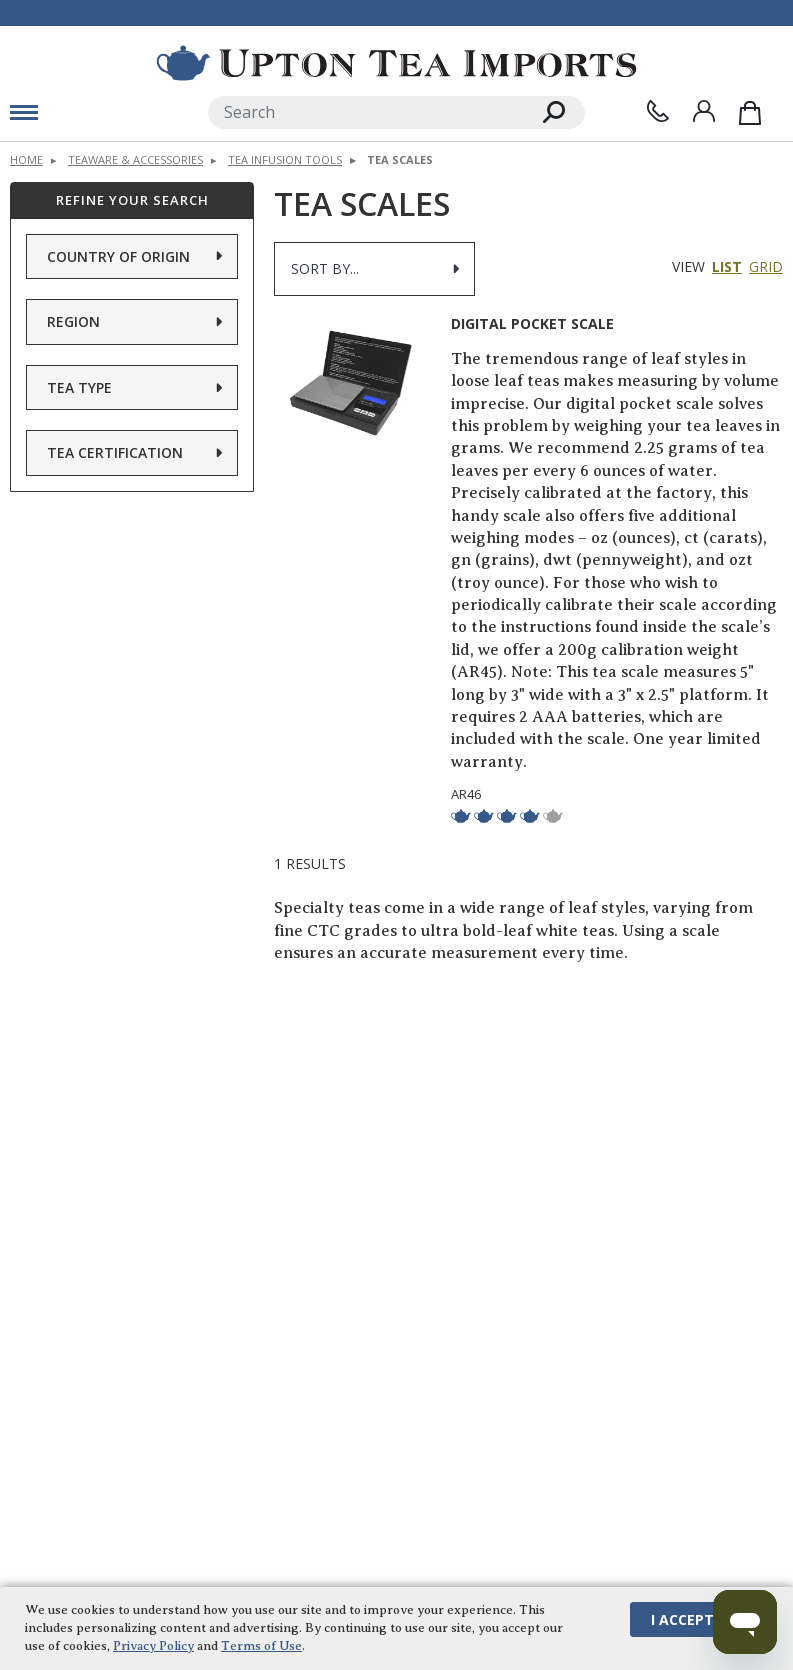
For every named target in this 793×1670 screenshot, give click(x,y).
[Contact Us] (658, 111)
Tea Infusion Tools (285, 159)
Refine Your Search (132, 200)
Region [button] (73, 321)
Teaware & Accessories (135, 159)
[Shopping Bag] (750, 112)
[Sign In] (704, 111)
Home (26, 159)
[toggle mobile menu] (99, 112)
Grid (766, 266)
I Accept (682, 1618)
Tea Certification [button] (115, 452)
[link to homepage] (396, 63)
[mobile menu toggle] (24, 112)
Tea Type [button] (79, 386)
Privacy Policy (153, 1645)
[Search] (366, 112)
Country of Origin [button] (118, 255)
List (727, 266)
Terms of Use (261, 1645)
